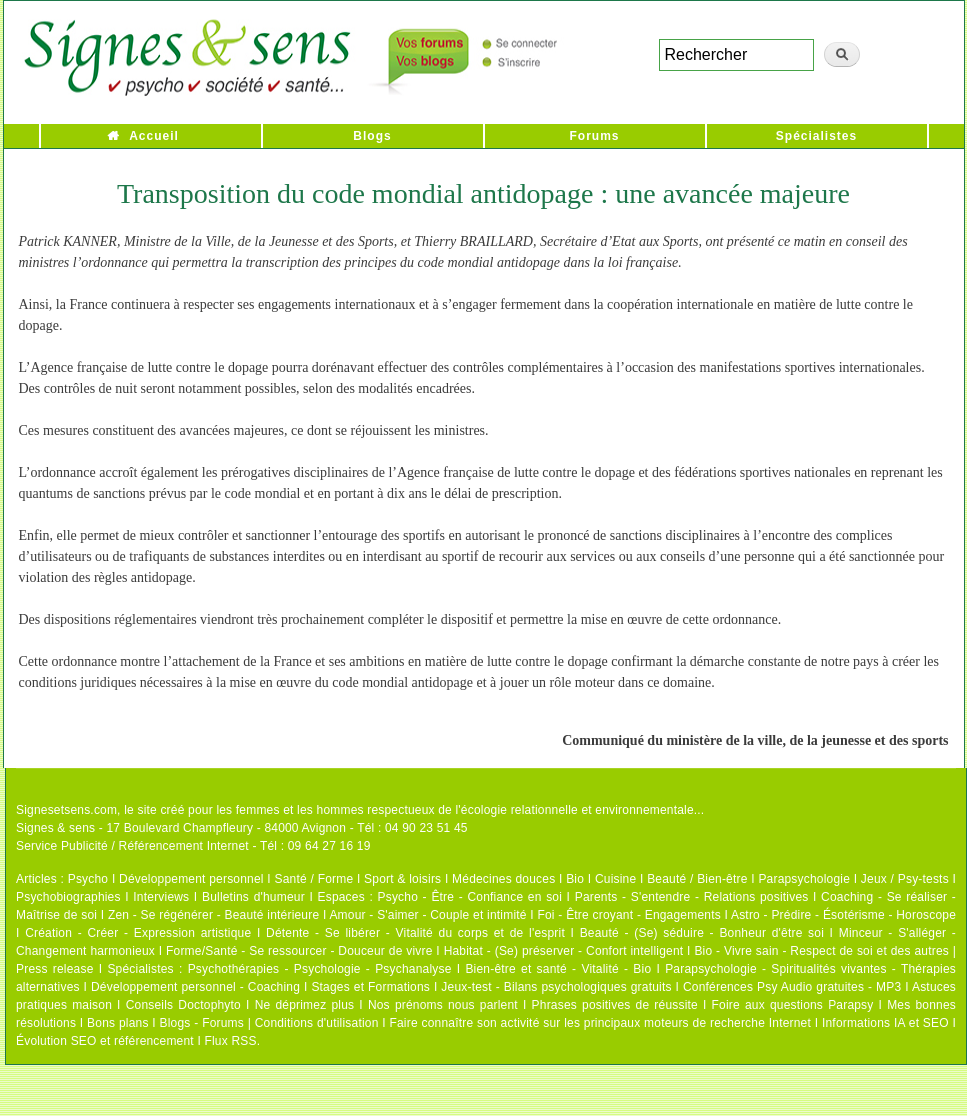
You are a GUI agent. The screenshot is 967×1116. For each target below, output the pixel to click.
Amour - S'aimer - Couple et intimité (427, 915)
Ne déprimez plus (305, 1005)
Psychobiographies (68, 897)
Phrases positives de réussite (615, 1005)
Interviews (161, 897)
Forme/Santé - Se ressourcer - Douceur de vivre (299, 951)
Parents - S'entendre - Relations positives (692, 897)
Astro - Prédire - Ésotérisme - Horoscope (843, 915)
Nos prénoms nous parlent (443, 1005)
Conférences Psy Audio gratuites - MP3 (792, 987)
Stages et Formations (370, 987)
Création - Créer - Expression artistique (138, 933)
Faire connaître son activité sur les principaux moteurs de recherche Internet (600, 1023)
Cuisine (615, 879)
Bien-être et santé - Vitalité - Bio (558, 969)
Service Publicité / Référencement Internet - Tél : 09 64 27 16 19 (193, 846)
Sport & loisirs (402, 879)
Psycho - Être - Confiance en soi (470, 897)
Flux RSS (230, 1041)
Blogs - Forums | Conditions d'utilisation (269, 1023)
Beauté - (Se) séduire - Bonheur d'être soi (702, 933)
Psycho (88, 879)
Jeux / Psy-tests (905, 879)
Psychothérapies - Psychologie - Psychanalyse (320, 969)
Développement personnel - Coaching (195, 987)
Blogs (372, 136)
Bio (575, 879)
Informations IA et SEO (885, 1023)
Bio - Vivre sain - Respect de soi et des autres (821, 951)
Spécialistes (816, 136)
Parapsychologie (804, 879)
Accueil (154, 136)
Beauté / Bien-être (697, 879)
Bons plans (117, 1023)
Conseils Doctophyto (183, 1005)
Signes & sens (55, 828)
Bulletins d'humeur (253, 897)
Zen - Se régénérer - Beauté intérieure (213, 915)
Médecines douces (503, 879)
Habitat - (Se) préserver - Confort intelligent (564, 951)
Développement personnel (191, 879)
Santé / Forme (314, 879)
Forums (594, 136)
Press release (55, 969)
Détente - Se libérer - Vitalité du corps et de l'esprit (415, 933)
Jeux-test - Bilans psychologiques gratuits (556, 987)
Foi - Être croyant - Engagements (628, 915)
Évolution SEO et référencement (105, 1041)
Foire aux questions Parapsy (793, 1005)
